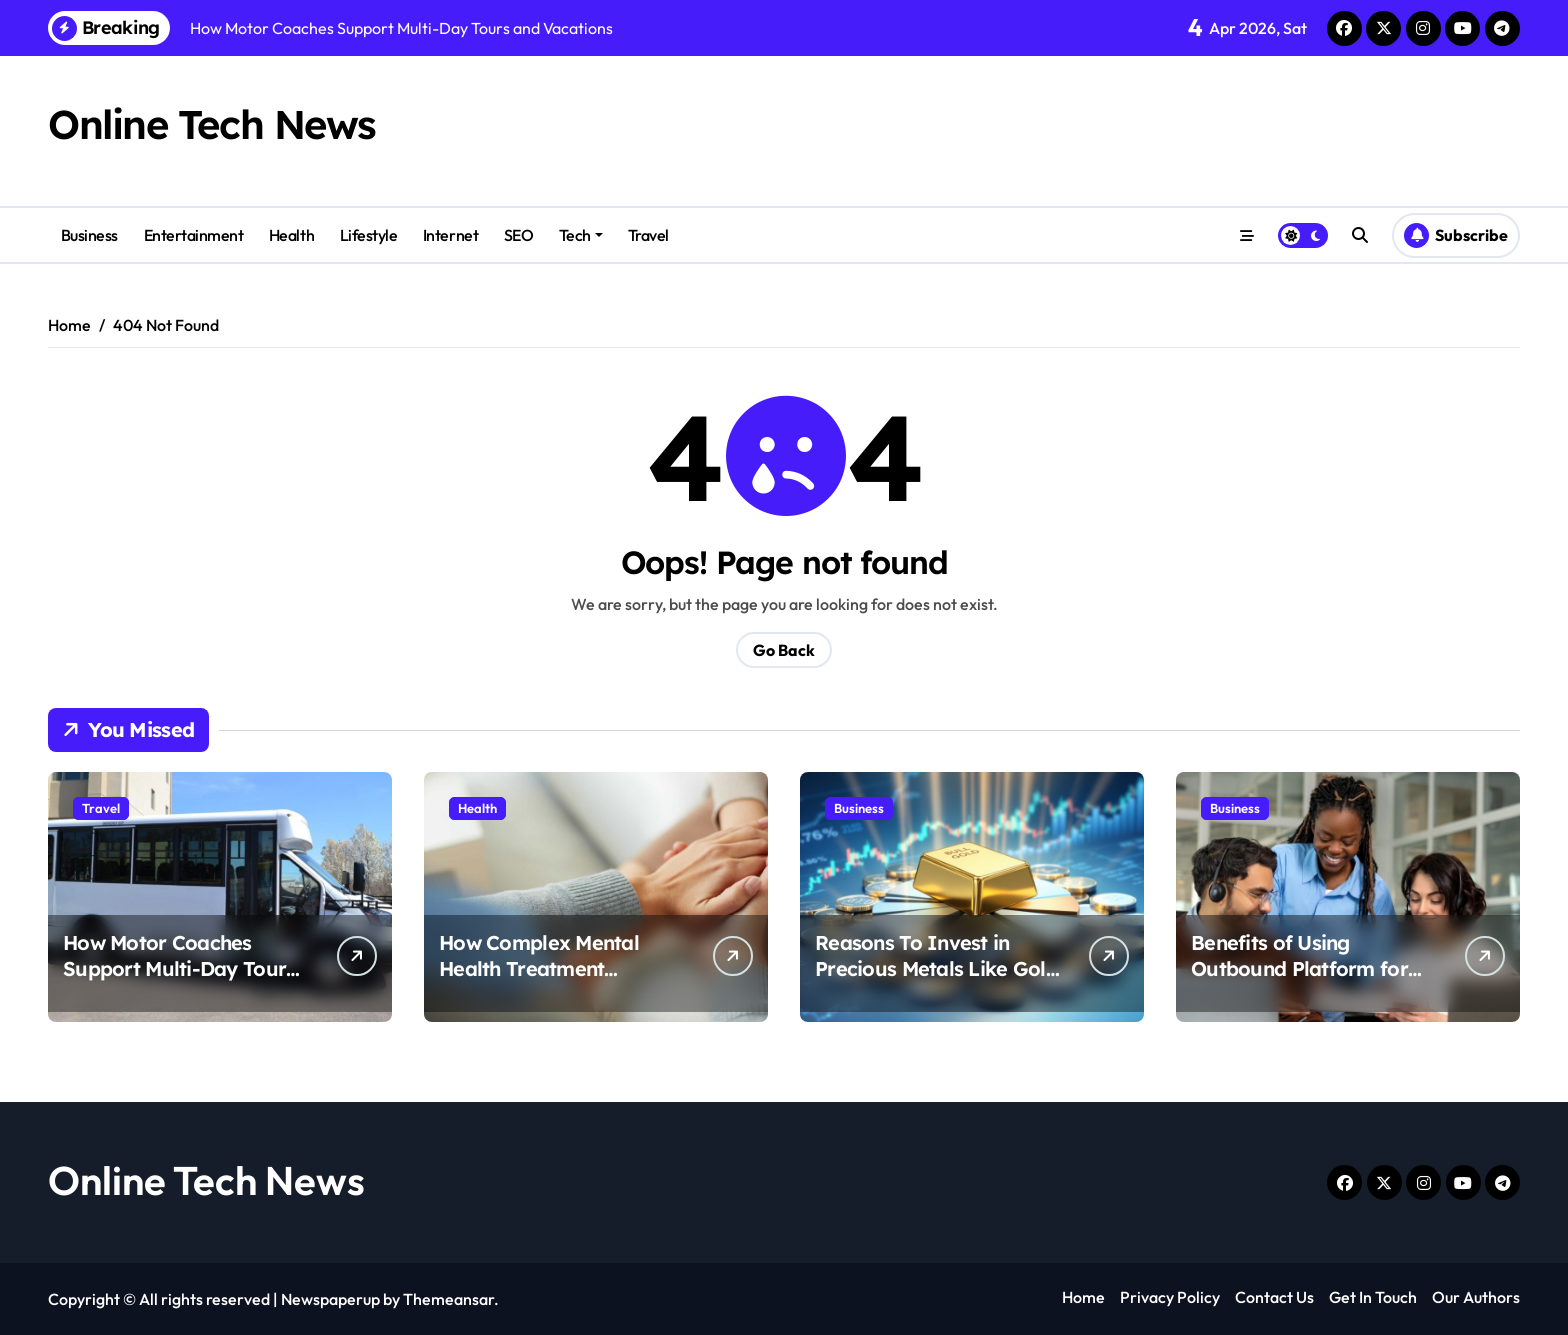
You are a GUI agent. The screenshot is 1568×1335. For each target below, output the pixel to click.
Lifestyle (369, 235)
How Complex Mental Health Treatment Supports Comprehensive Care (558, 981)
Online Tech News (212, 124)
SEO (519, 235)
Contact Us (1274, 1297)
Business (89, 235)
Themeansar (448, 1299)
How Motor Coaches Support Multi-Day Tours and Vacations (179, 968)
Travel (648, 235)
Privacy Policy (1170, 1297)
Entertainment (194, 235)
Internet (450, 235)
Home (1083, 1297)
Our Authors (1476, 1297)
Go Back (784, 650)
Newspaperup (330, 1299)
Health (291, 235)
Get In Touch (1373, 1297)
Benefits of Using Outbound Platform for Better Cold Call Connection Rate (1299, 981)
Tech (581, 235)
